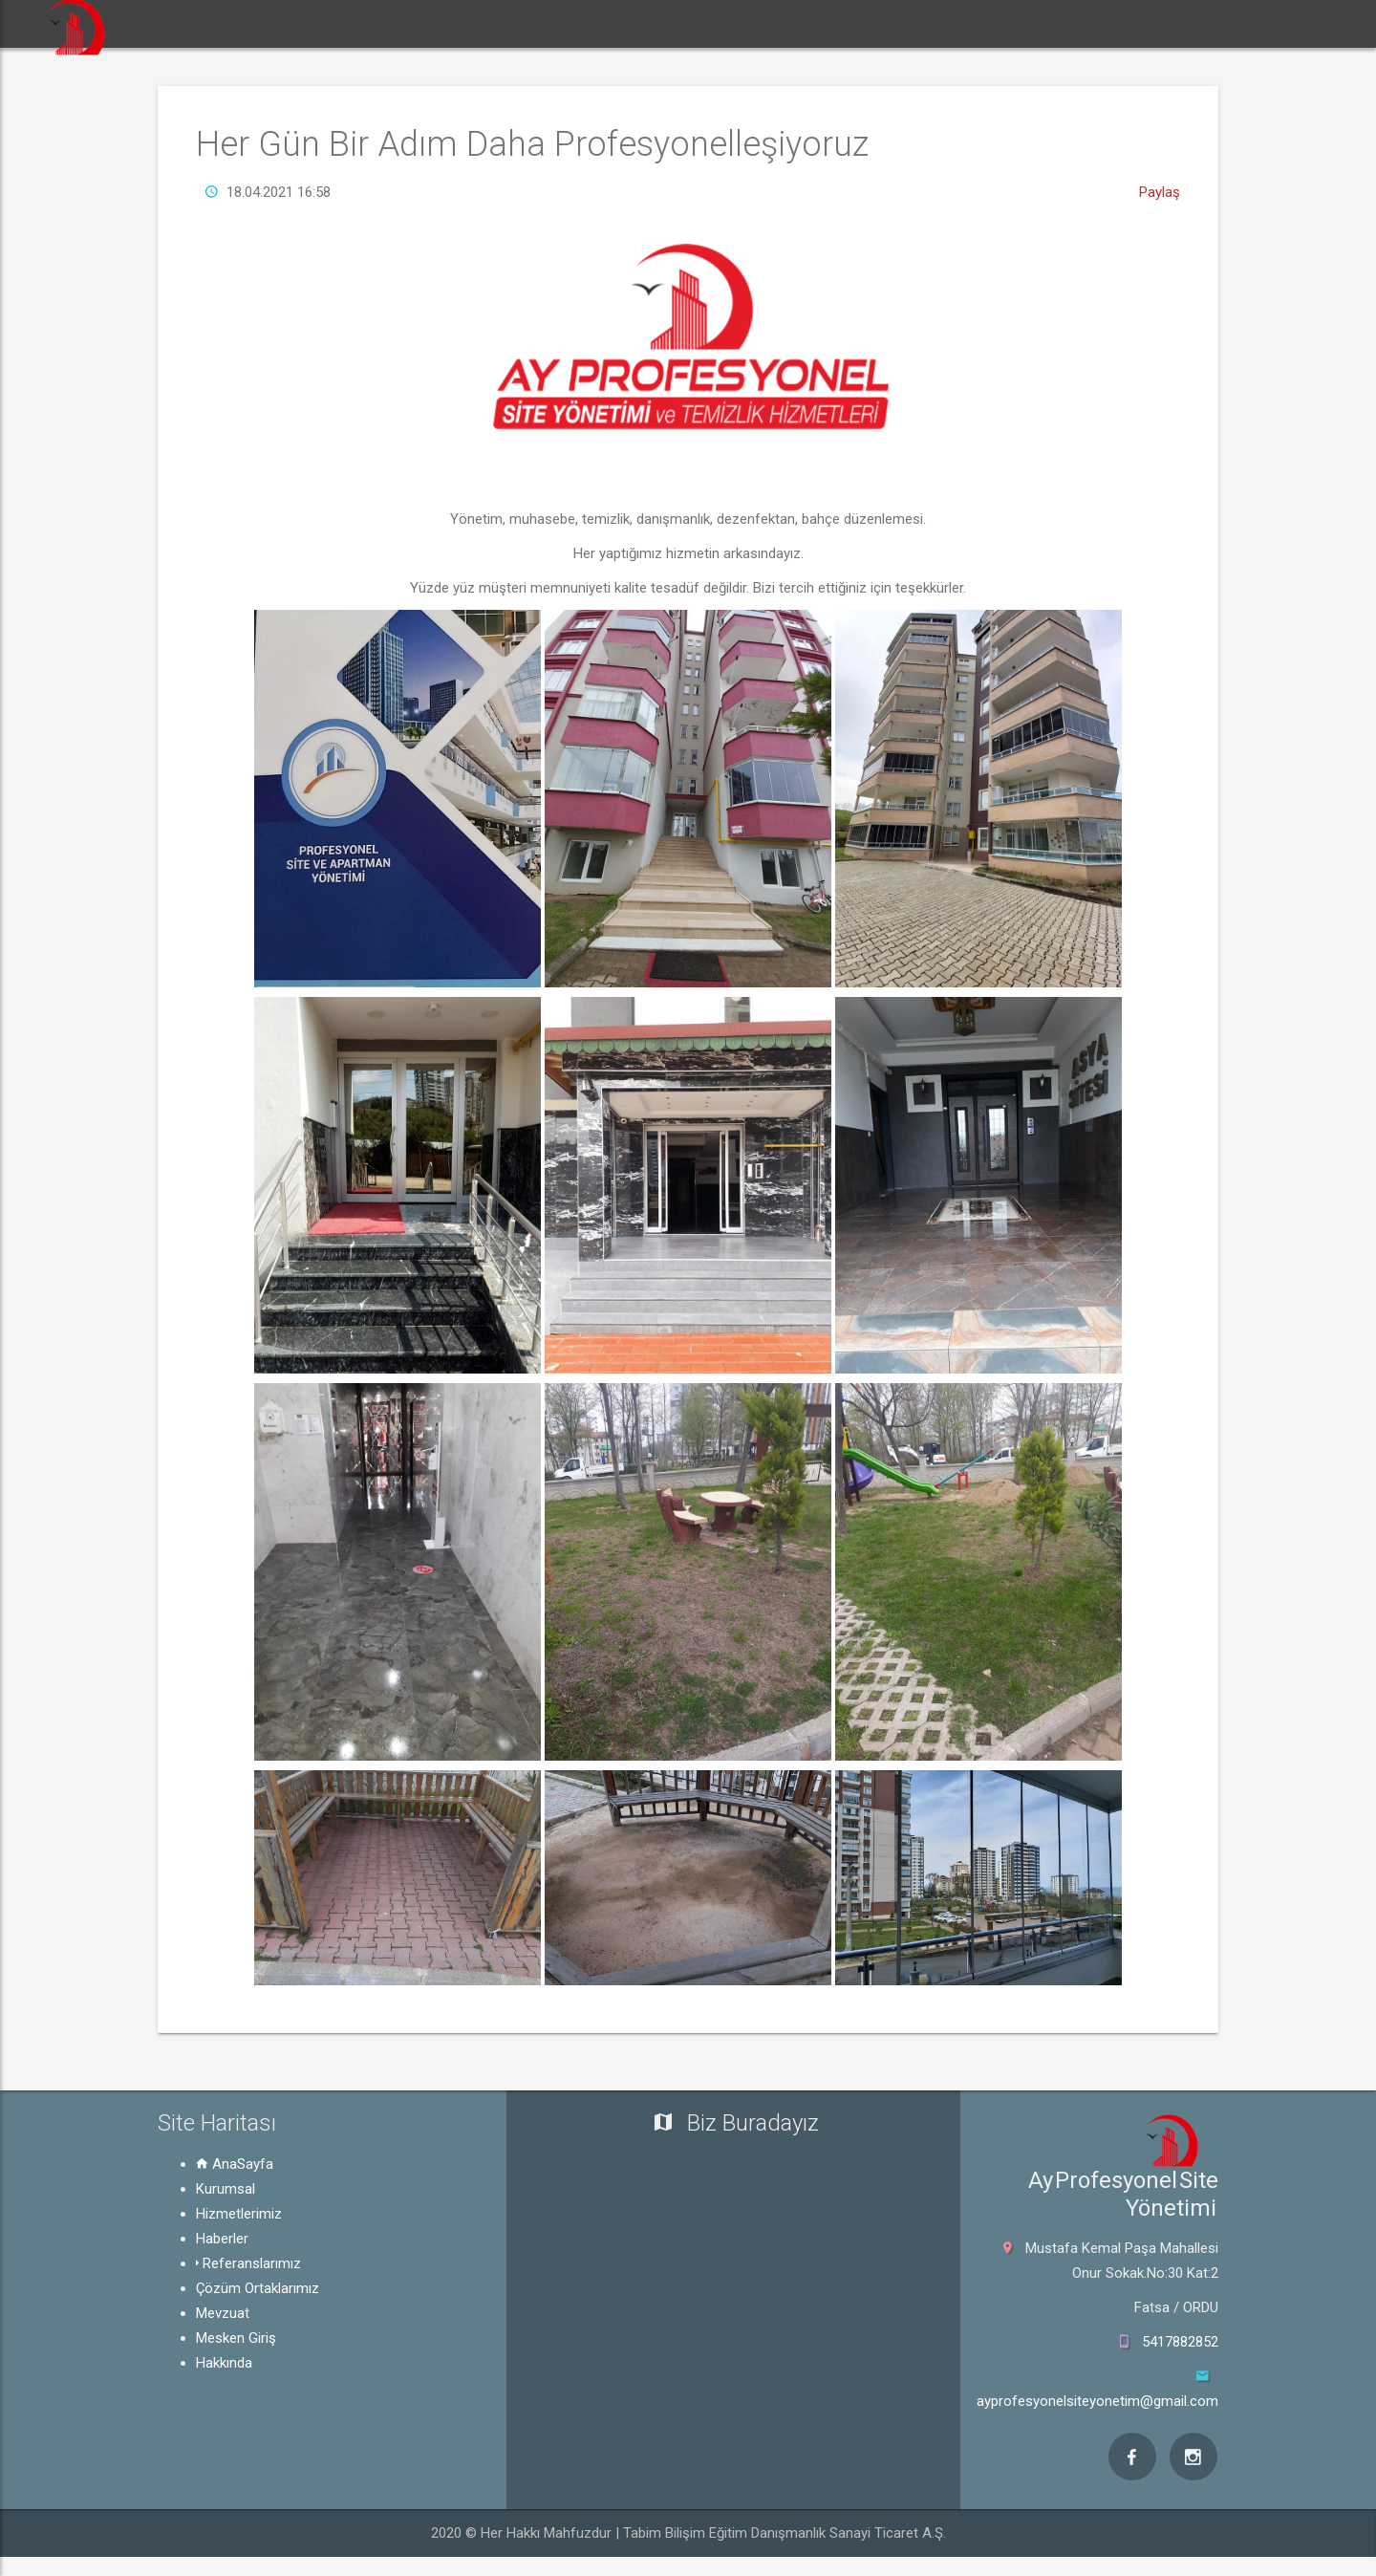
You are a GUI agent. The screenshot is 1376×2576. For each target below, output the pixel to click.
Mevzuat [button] (1076, 23)
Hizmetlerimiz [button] (518, 23)
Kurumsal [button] (384, 23)
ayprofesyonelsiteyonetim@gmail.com (1097, 2401)
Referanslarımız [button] (778, 23)
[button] (290, 24)
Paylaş (1159, 192)
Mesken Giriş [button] (1196, 23)
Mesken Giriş (236, 2338)
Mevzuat (222, 2313)
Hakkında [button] (1318, 23)
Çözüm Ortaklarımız (257, 2288)
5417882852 (1180, 2341)
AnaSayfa (234, 2164)
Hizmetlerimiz (239, 2213)
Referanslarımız (248, 2263)
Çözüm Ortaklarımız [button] (935, 23)
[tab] (344, 2188)
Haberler (222, 2238)
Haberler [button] (650, 23)
